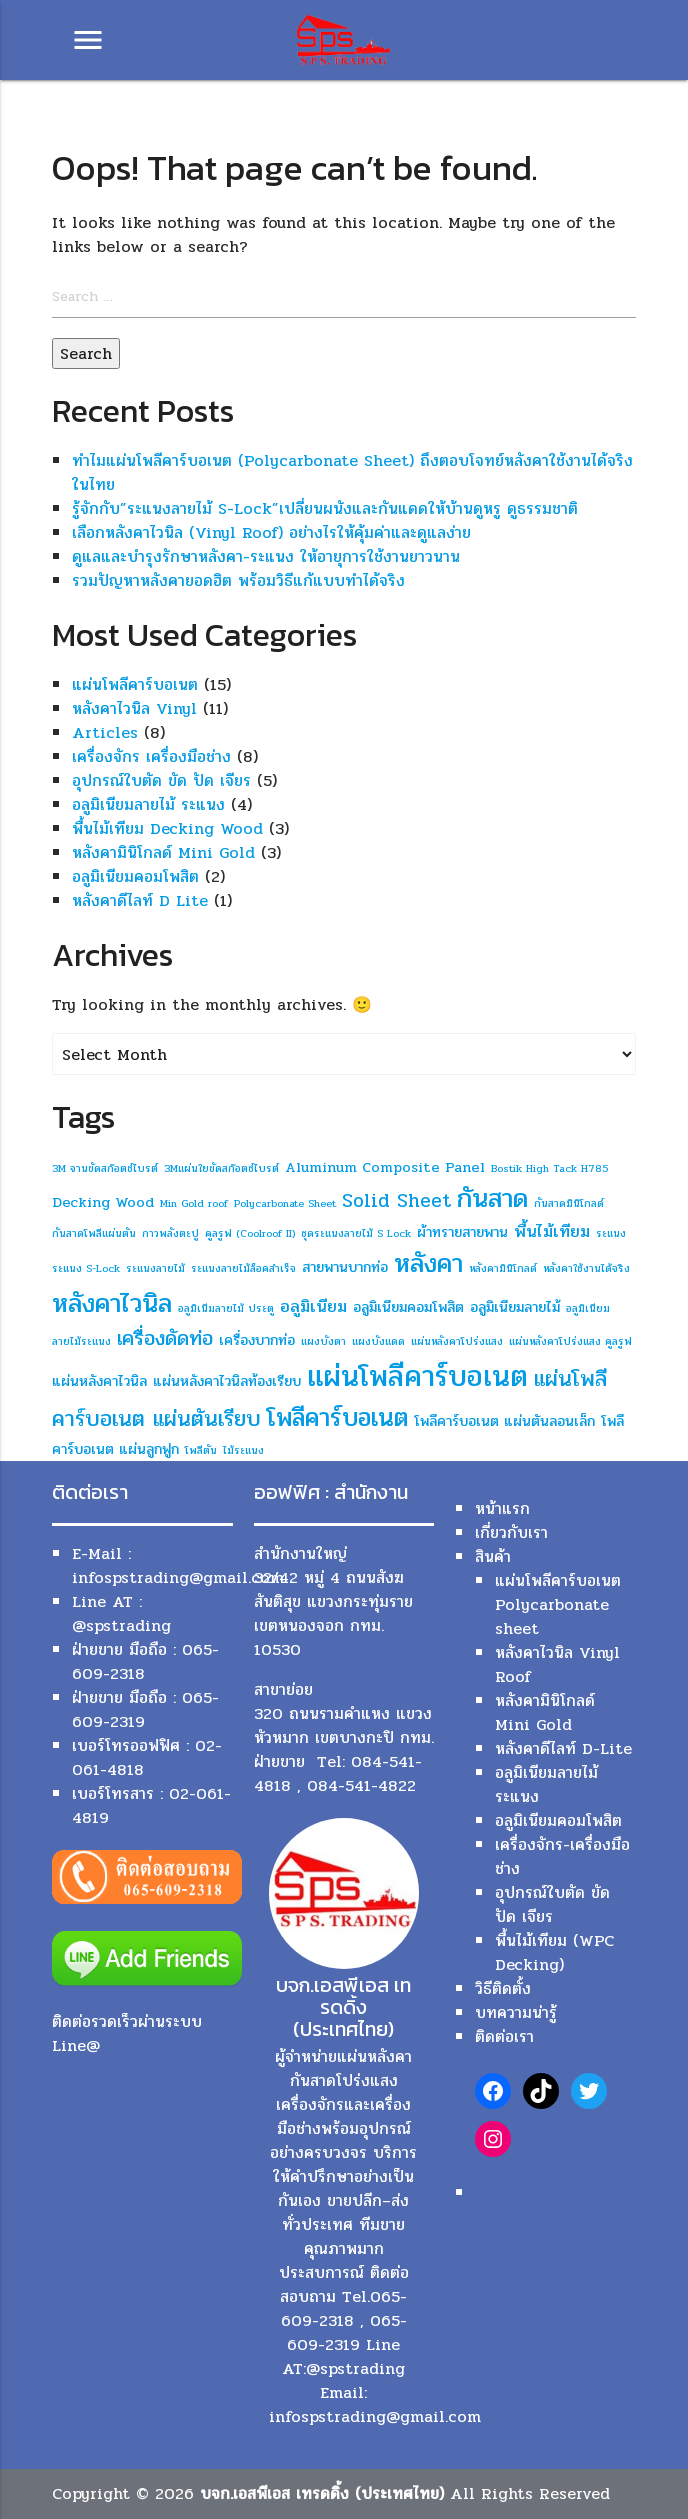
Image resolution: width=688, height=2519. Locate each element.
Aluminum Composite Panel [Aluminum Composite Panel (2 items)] (385, 1167)
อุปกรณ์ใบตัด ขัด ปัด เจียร (161, 780)
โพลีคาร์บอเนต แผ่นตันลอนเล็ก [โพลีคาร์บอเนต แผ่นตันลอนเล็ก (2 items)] (504, 1421)
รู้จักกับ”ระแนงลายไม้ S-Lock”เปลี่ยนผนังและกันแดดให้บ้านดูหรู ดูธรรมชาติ (325, 508)
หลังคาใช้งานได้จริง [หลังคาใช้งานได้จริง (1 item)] (586, 1268)
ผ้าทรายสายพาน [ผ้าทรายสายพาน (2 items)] (462, 1232)
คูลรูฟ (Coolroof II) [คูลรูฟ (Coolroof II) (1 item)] (250, 1233)
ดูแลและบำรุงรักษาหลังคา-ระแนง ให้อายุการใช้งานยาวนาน (266, 556)
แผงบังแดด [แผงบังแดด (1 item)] (378, 1341)
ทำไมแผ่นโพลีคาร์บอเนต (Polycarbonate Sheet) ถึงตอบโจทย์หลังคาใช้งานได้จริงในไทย (352, 472)
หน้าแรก (502, 1508)
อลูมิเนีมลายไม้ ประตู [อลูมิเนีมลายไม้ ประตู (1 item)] (226, 1308)
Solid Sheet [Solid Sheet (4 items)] (396, 1201)
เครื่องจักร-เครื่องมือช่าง (562, 1856)
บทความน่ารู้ (516, 2012)
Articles (105, 732)
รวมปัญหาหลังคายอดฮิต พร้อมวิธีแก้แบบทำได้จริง (238, 580)
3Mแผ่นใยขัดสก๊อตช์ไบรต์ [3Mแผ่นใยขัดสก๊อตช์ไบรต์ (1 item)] (221, 1168)
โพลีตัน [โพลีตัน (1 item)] (201, 1450)
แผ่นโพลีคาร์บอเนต (135, 684)
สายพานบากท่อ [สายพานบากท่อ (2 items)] (345, 1267)
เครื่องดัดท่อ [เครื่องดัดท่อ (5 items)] (165, 1338)
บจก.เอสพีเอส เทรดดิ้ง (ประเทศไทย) (322, 2493)
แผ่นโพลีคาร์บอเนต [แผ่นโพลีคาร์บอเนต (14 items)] (417, 1376)
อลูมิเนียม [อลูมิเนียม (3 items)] (313, 1306)
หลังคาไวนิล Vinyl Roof (557, 1664)
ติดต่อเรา (504, 2036)
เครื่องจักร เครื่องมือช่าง (151, 756)
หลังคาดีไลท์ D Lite (140, 900)
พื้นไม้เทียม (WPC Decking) (554, 1952)
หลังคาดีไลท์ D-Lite (563, 1748)
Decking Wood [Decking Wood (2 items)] (103, 1202)
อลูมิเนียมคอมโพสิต (135, 876)
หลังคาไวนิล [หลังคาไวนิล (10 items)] (112, 1303)
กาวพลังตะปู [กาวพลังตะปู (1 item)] (170, 1233)
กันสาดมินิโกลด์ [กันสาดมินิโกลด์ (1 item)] (569, 1203)
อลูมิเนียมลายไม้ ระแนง (148, 804)
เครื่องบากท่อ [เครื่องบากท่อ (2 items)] (257, 1340)
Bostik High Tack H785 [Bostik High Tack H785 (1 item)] (549, 1168)
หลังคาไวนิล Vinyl (134, 708)
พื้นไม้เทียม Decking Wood (167, 828)
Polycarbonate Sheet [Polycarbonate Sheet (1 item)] (285, 1203)
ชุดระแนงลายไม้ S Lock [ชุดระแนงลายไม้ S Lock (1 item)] (356, 1233)
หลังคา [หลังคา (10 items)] (428, 1263)
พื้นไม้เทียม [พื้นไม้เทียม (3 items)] (552, 1231)
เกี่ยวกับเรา (511, 1532)
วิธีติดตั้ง (503, 1988)
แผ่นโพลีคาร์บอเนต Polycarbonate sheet (558, 1604)
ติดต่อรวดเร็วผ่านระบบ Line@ (127, 2033)
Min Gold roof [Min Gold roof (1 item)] (194, 1203)
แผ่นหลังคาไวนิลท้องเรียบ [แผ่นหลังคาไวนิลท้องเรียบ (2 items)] (227, 1381)
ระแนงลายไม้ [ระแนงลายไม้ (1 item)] (155, 1268)
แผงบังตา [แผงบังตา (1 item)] (323, 1341)
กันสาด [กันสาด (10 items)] (492, 1198)
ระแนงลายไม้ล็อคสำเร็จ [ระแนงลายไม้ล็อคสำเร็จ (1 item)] (243, 1268)
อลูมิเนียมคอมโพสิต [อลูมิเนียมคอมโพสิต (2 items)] (408, 1307)
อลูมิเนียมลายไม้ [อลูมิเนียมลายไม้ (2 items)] (515, 1307)
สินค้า (493, 1556)
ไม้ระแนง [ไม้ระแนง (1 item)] (243, 1450)
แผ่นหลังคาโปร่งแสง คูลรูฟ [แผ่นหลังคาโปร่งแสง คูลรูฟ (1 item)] (570, 1341)
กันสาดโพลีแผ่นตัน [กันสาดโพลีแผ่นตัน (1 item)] (94, 1233)
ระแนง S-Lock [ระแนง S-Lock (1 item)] (86, 1268)
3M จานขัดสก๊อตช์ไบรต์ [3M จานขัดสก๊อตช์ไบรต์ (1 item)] (105, 1168)
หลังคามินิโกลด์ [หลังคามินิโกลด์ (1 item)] (503, 1268)
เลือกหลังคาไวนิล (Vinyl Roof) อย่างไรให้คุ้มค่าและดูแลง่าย (271, 532)
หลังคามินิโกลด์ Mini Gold (163, 852)
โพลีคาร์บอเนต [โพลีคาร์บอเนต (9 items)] (337, 1417)
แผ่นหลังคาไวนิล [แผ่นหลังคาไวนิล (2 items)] (99, 1381)
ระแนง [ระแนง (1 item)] (611, 1233)
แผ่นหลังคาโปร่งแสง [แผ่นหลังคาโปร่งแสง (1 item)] (457, 1341)
